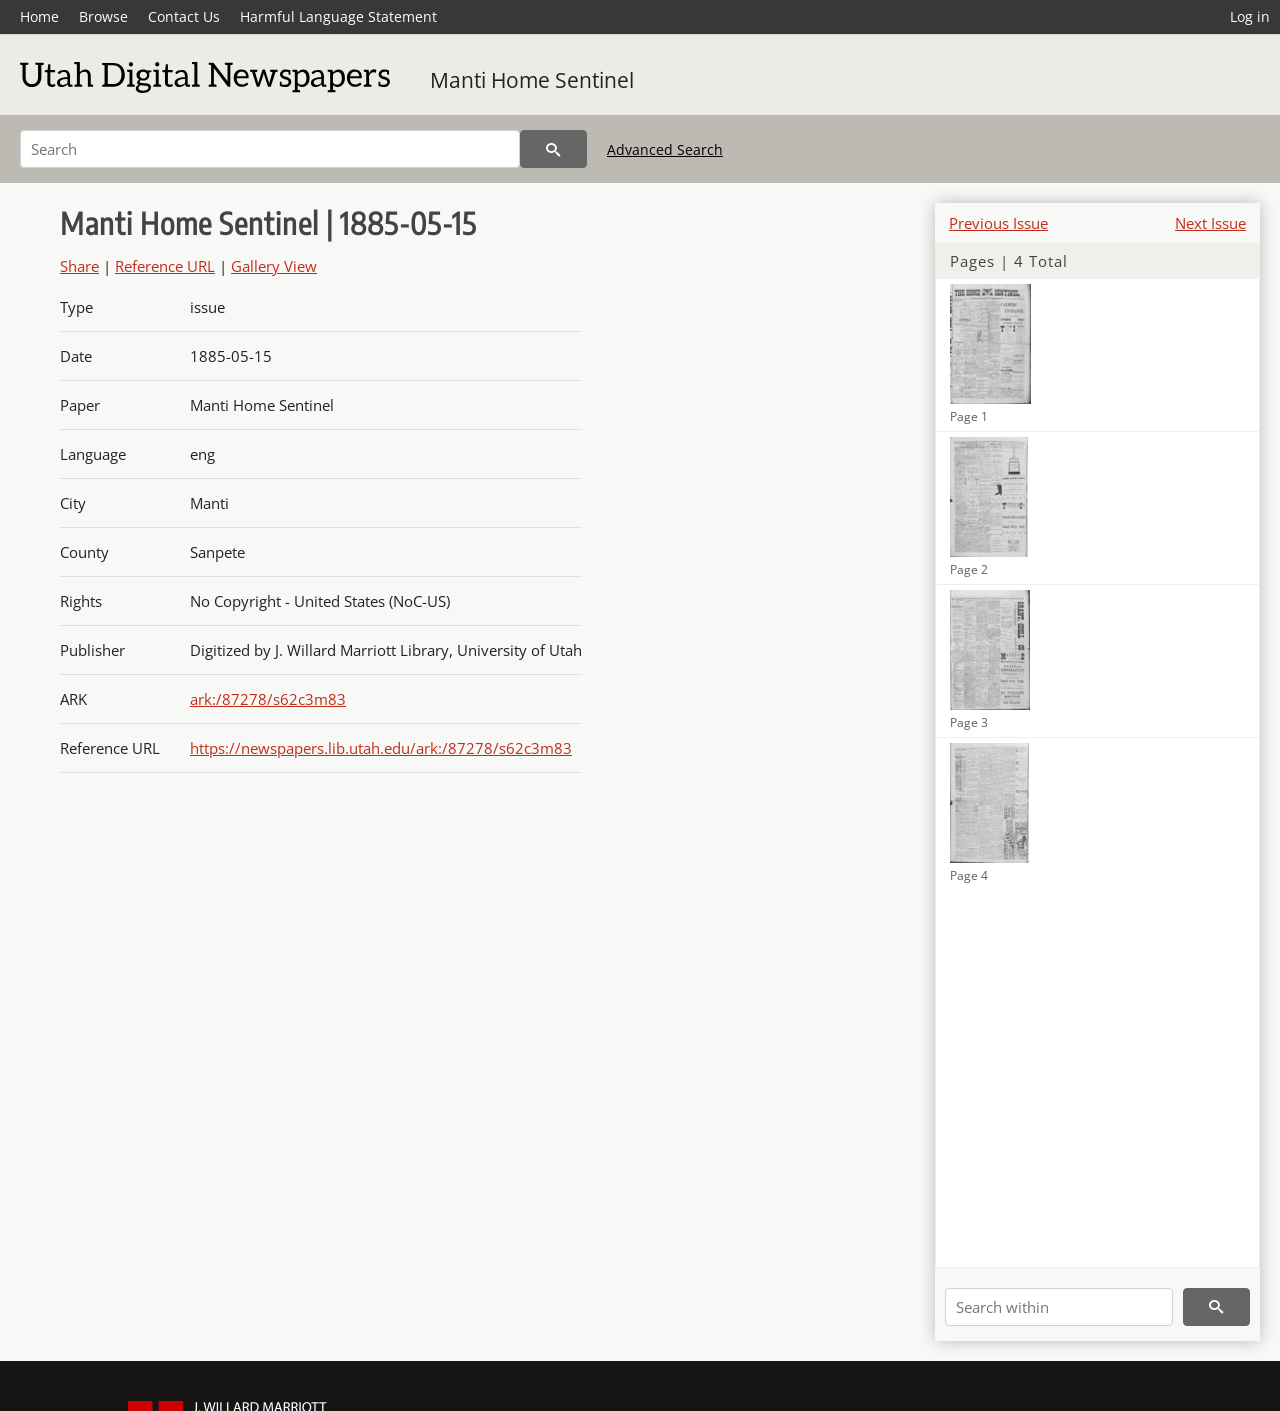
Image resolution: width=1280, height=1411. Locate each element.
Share (79, 266)
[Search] (270, 149)
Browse (103, 16)
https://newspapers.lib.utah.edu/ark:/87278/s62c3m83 (381, 748)
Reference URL (165, 266)
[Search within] (1059, 1307)
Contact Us (184, 16)
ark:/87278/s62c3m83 (268, 699)
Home (39, 16)
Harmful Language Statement (338, 16)
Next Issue (1210, 223)
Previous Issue (998, 223)
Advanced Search (665, 149)
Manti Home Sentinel (532, 80)
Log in (1250, 16)
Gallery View (274, 266)
